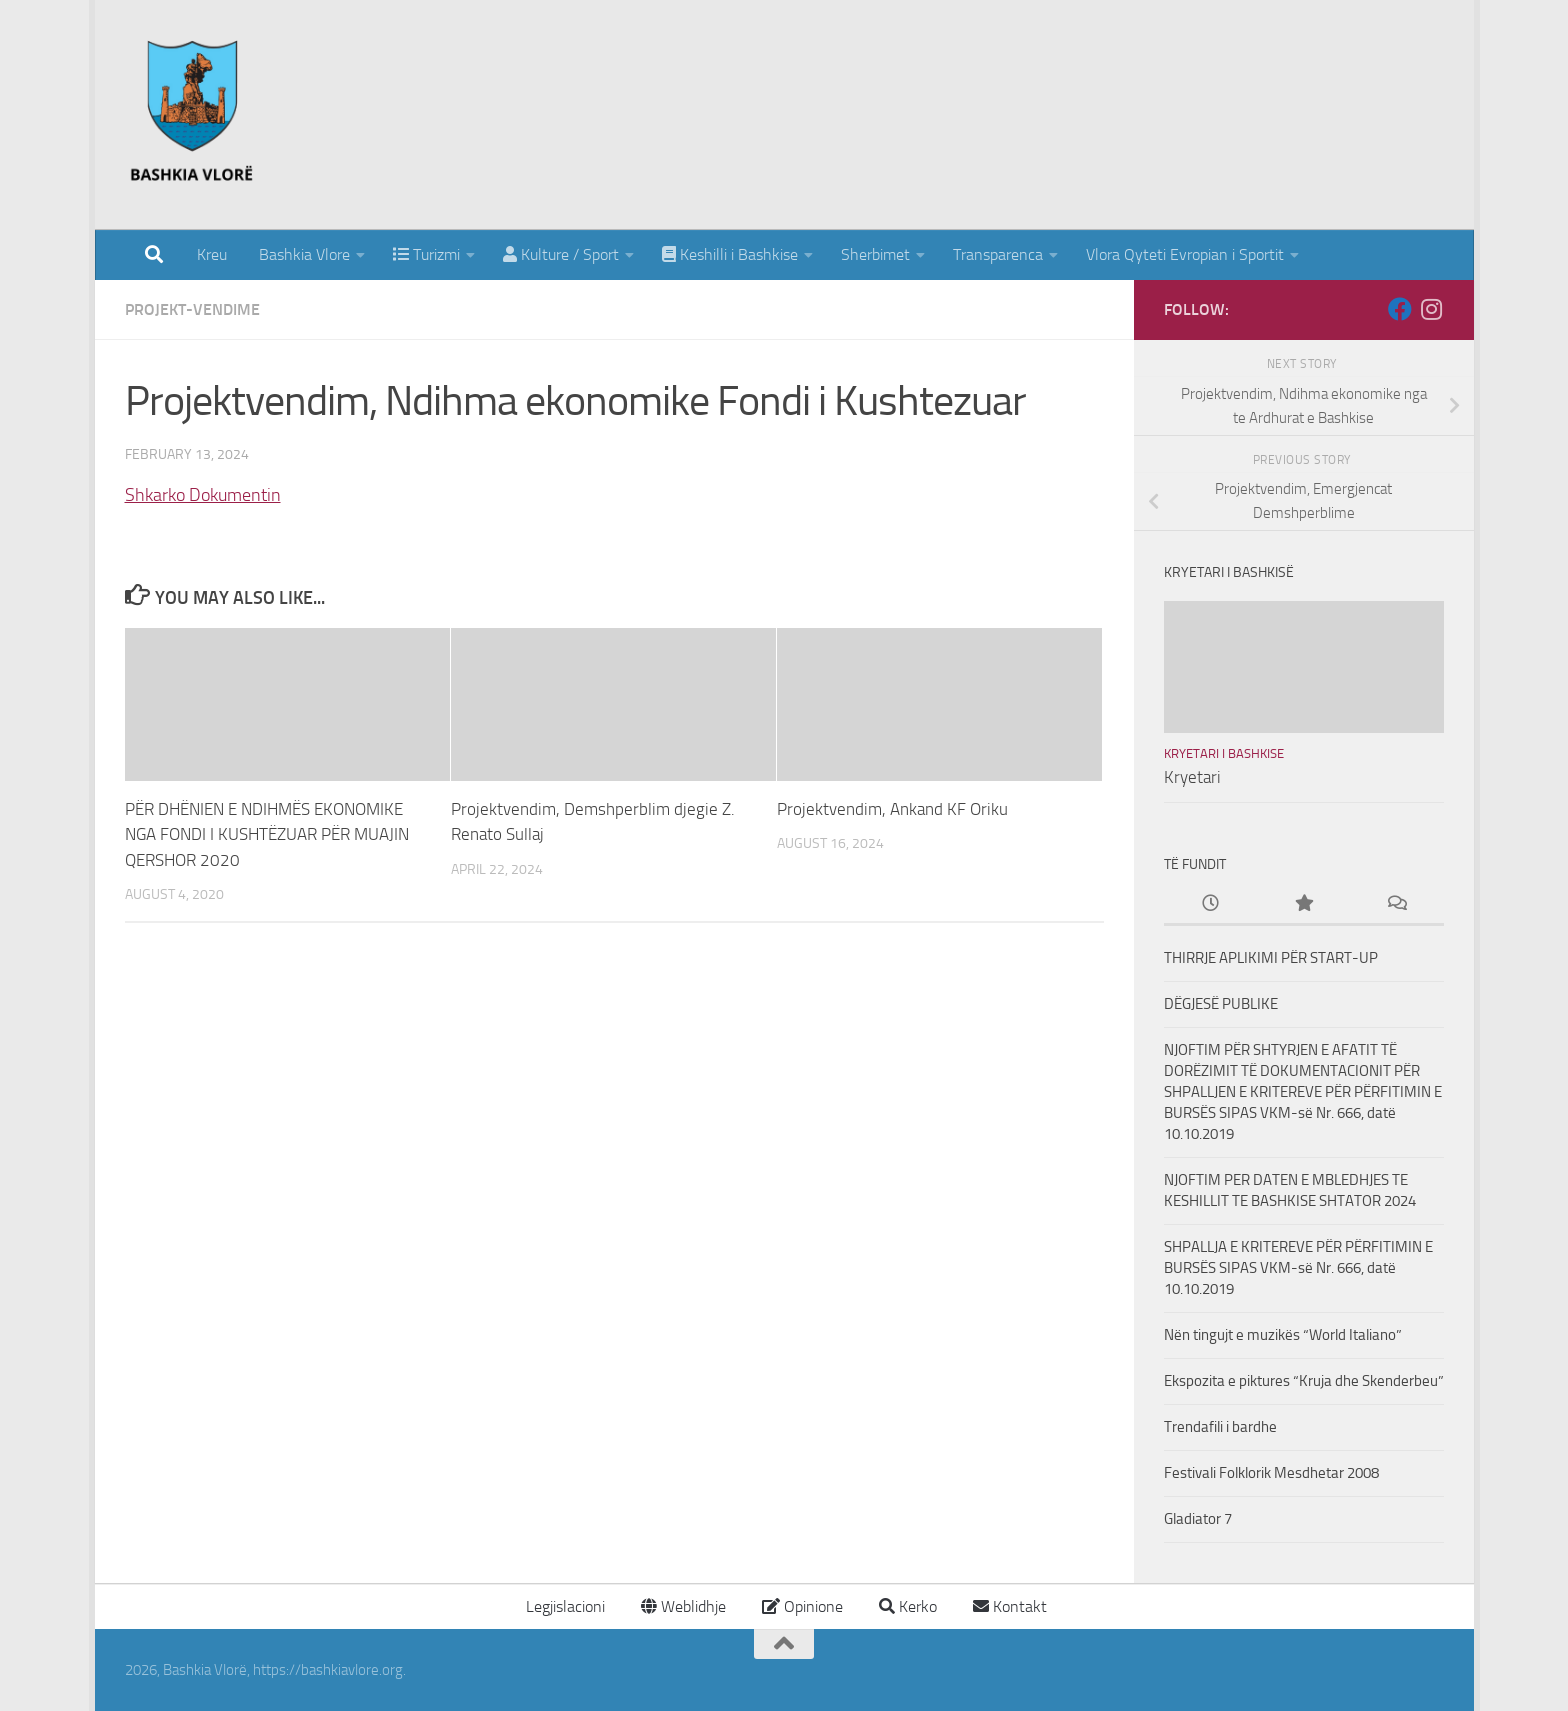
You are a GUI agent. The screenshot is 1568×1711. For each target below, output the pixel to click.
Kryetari (1192, 777)
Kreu (212, 254)
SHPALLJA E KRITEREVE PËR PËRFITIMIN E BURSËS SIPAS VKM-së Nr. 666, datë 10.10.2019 (1298, 1268)
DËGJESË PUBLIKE (1221, 1004)
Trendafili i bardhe (1220, 1427)
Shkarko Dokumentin (203, 495)
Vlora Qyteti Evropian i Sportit (1185, 254)
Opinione (802, 1606)
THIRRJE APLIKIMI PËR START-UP (1271, 958)
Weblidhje (683, 1606)
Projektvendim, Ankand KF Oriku (892, 809)
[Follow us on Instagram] (1432, 309)
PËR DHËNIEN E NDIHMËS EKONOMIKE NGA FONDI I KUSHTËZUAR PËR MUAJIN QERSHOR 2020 (267, 834)
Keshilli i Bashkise (730, 254)
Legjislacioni (563, 1606)
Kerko (908, 1606)
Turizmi (426, 254)
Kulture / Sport (561, 254)
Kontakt (1010, 1606)
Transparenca (998, 254)
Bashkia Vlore (302, 254)
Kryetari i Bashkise (1224, 753)
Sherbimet (875, 254)
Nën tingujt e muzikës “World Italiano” (1283, 1335)
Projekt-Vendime (192, 309)
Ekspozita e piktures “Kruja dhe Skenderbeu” (1304, 1381)
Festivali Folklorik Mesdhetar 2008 (1271, 1473)
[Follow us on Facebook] (1400, 309)
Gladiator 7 (1198, 1519)
